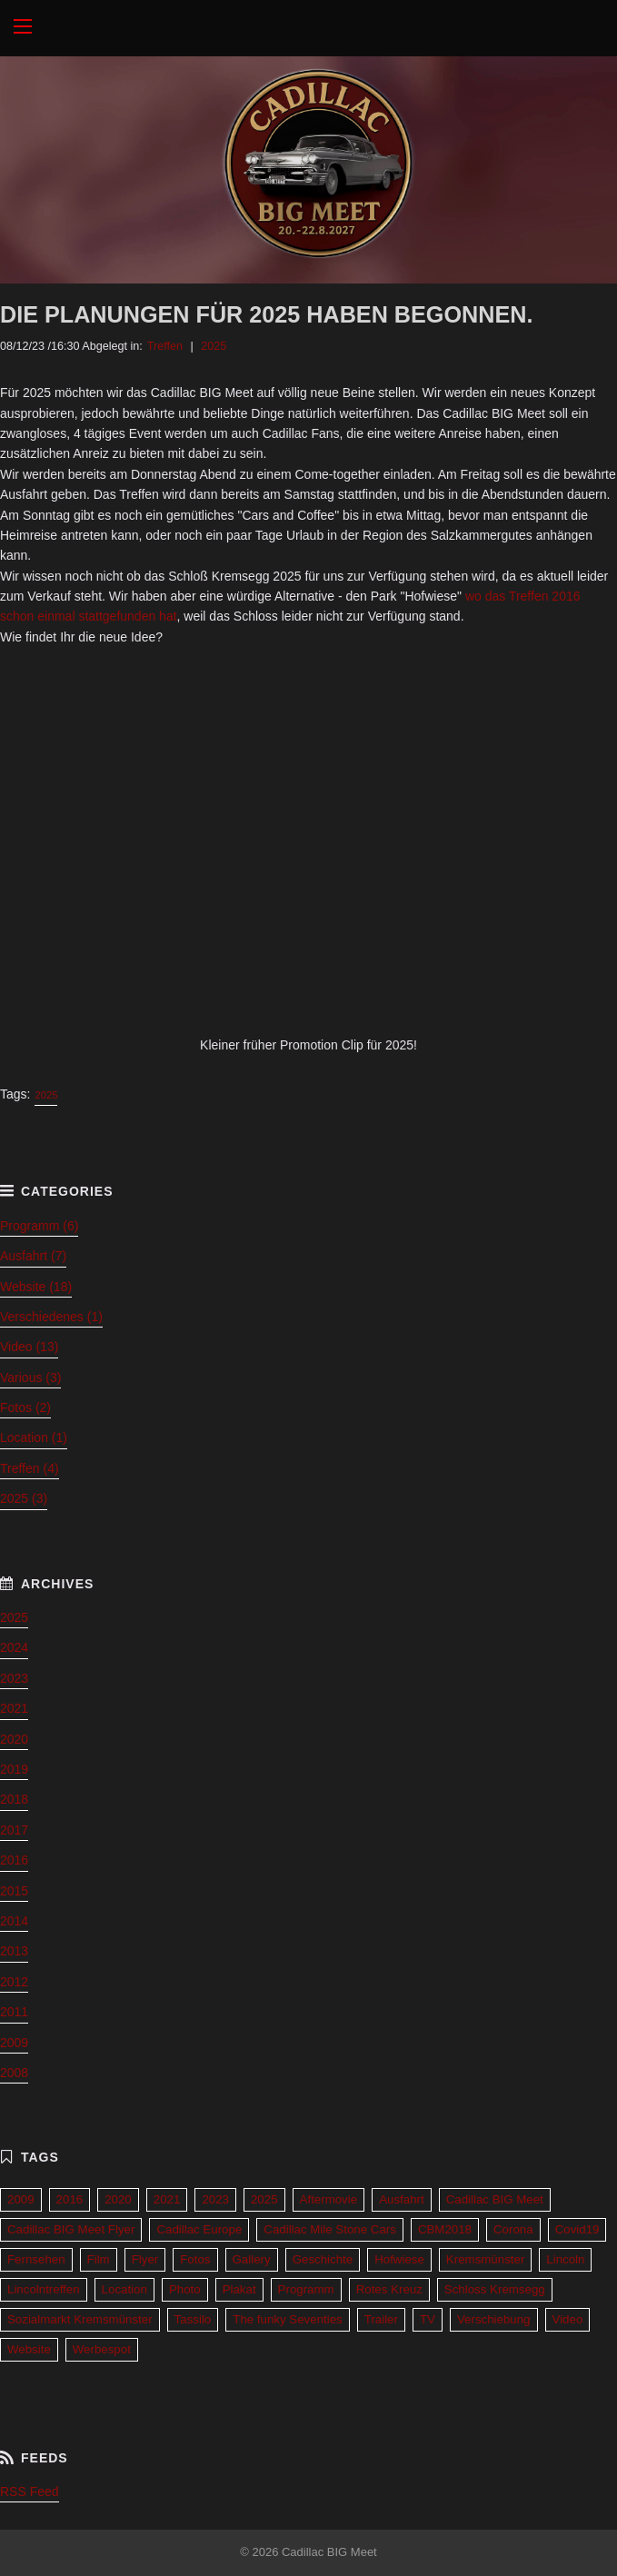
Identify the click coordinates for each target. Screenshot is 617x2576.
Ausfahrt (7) (33, 1255)
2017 (14, 1830)
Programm (306, 2289)
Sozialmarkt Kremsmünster (80, 2319)
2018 (14, 1799)
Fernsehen (36, 2259)
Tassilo (193, 2319)
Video (567, 2319)
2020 (14, 1739)
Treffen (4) (29, 1468)
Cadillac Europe (199, 2229)
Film (98, 2259)
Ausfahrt (401, 2199)
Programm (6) (39, 1225)
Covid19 (577, 2229)
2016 (14, 1860)
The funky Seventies (287, 2319)
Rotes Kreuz (389, 2289)
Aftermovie (329, 2199)
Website (29, 2349)
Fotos (195, 2259)
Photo (185, 2289)
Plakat (239, 2289)
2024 (14, 1647)
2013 (14, 1951)
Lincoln (565, 2259)
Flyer (145, 2259)
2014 (14, 1921)
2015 (14, 1891)
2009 (14, 2042)
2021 (14, 1708)
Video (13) (29, 1346)
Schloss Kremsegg (494, 2289)
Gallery (252, 2259)
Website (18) (36, 1286)
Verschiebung (494, 2319)
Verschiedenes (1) (51, 1316)
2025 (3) (23, 1498)
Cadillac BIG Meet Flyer (70, 2229)
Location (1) (33, 1437)
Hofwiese (399, 2259)
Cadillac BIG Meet (494, 2199)
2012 (14, 1981)
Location (124, 2289)
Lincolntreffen (43, 2289)
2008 (14, 2072)
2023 (14, 1678)
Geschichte (323, 2259)
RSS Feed (29, 2491)
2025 (213, 346)
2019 (14, 1769)
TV (427, 2319)
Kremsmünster (485, 2259)
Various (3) (30, 1377)
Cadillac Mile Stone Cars (330, 2229)
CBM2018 (445, 2229)
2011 (14, 2011)
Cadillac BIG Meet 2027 (308, 28)
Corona (513, 2229)
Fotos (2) (25, 1407)
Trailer (381, 2319)
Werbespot (102, 2349)
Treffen (165, 346)
